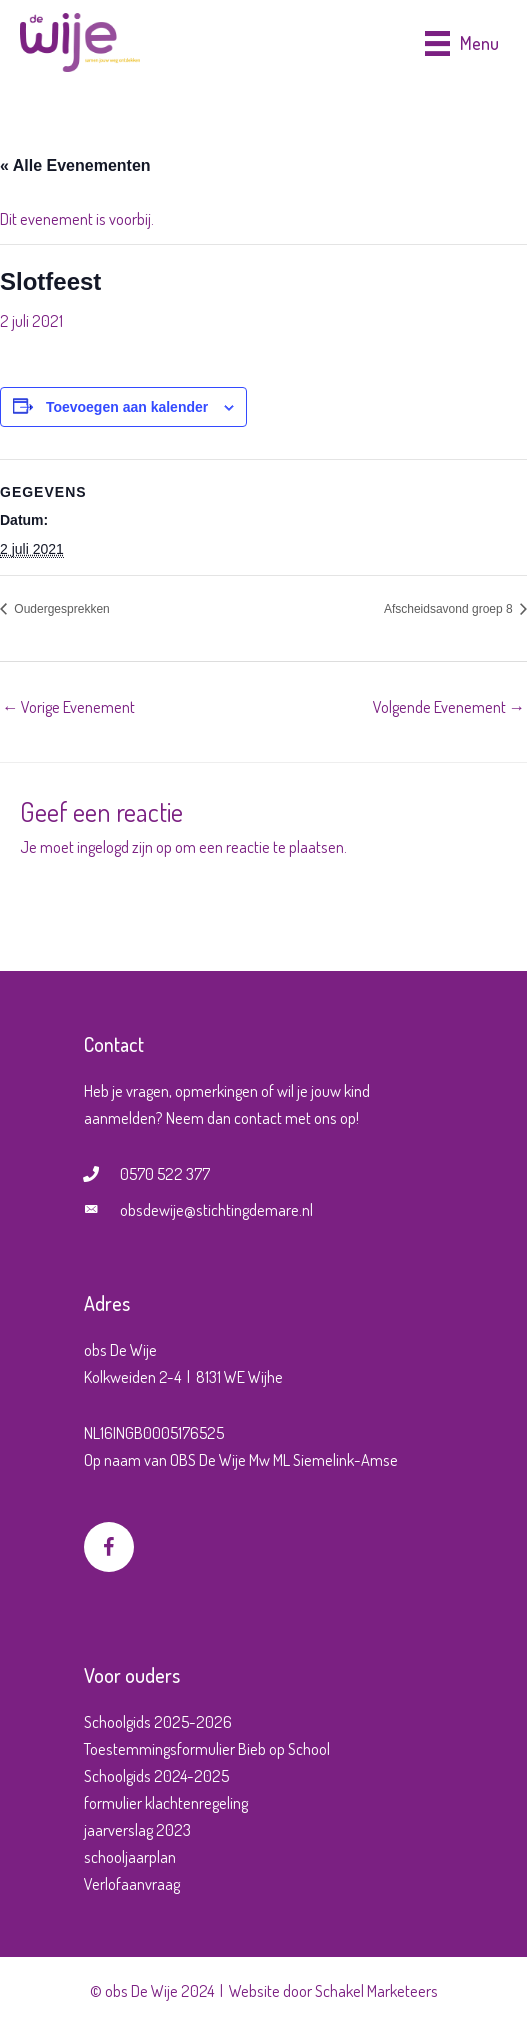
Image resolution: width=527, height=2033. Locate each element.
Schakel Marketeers (376, 1990)
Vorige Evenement (68, 706)
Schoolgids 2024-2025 (156, 1775)
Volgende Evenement (449, 706)
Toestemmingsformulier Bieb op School (207, 1748)
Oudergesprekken (60, 609)
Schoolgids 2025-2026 (158, 1721)
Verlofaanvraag (132, 1883)
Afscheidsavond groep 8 (450, 609)
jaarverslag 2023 (137, 1829)
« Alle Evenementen (75, 165)
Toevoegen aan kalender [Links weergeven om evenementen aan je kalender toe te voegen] (127, 407)
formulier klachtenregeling (166, 1802)
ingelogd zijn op (124, 846)
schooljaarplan (130, 1856)
